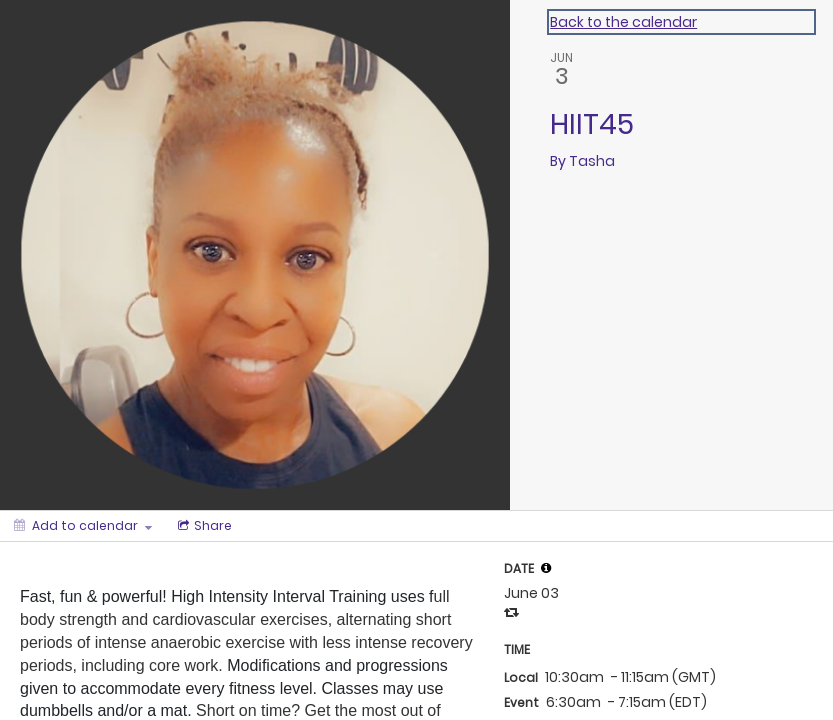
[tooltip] (546, 568)
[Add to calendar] (83, 526)
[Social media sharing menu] (203, 526)
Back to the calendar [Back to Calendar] (623, 22)
